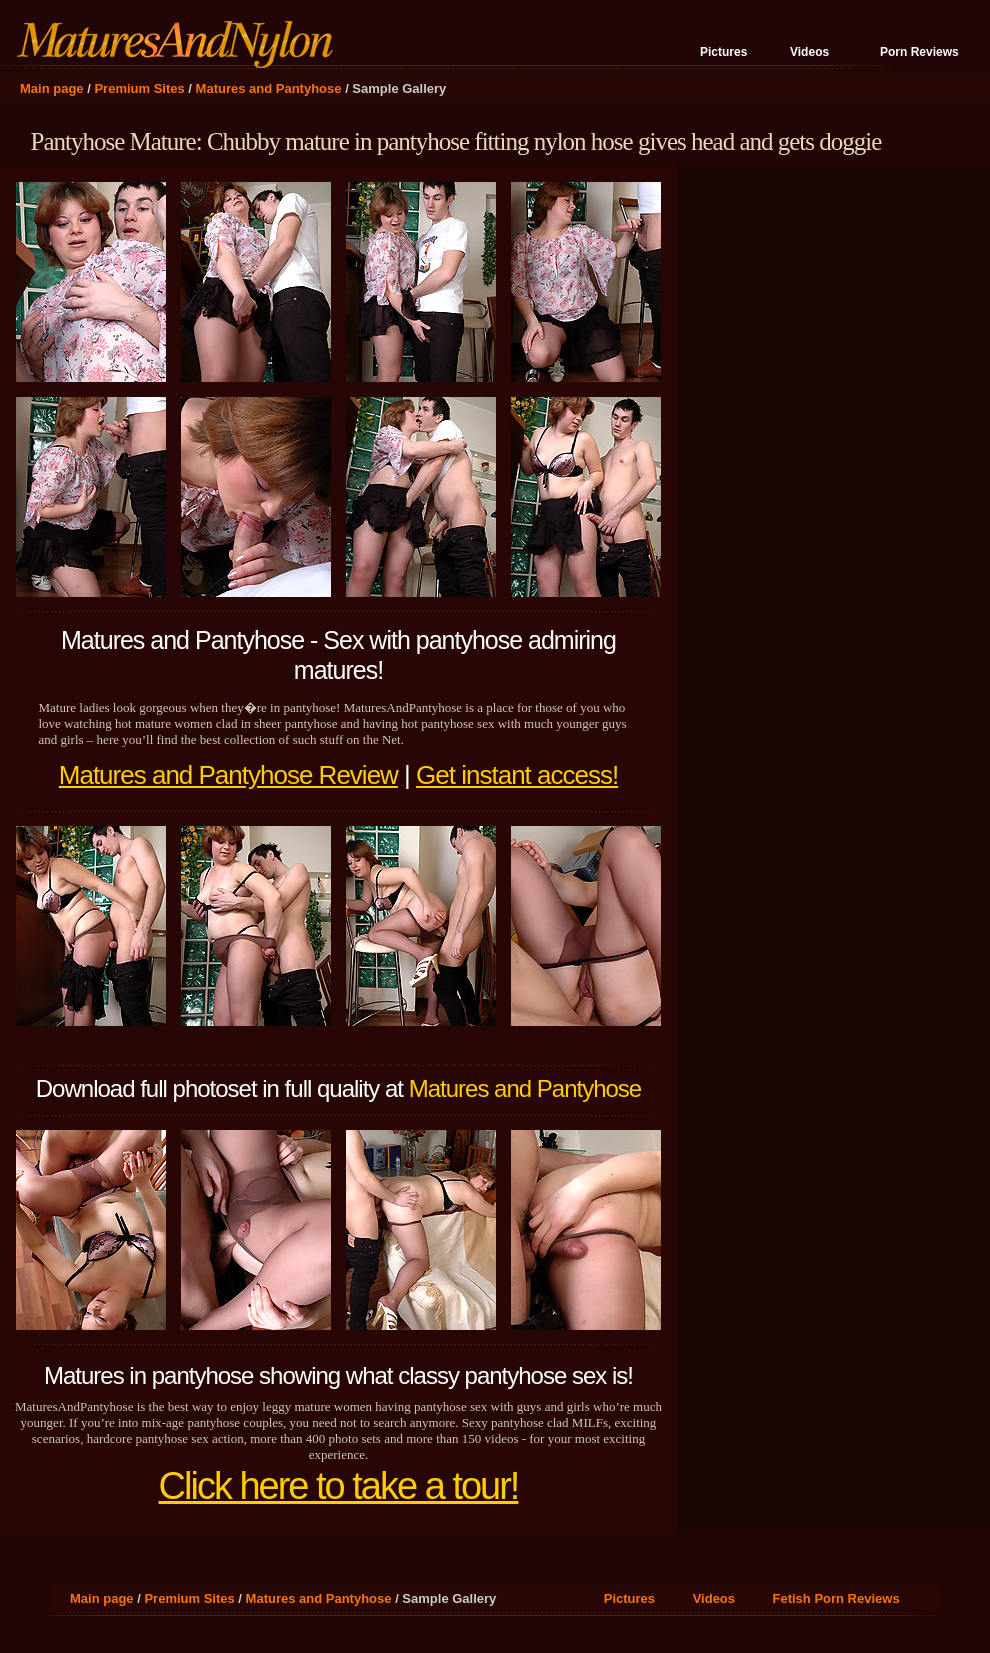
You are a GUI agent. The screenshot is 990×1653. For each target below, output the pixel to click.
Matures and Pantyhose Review (228, 775)
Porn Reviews (919, 52)
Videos (809, 52)
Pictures (723, 52)
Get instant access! (517, 775)
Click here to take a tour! (339, 1486)
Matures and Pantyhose (269, 88)
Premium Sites (139, 88)
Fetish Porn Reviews (836, 1598)
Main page (52, 88)
